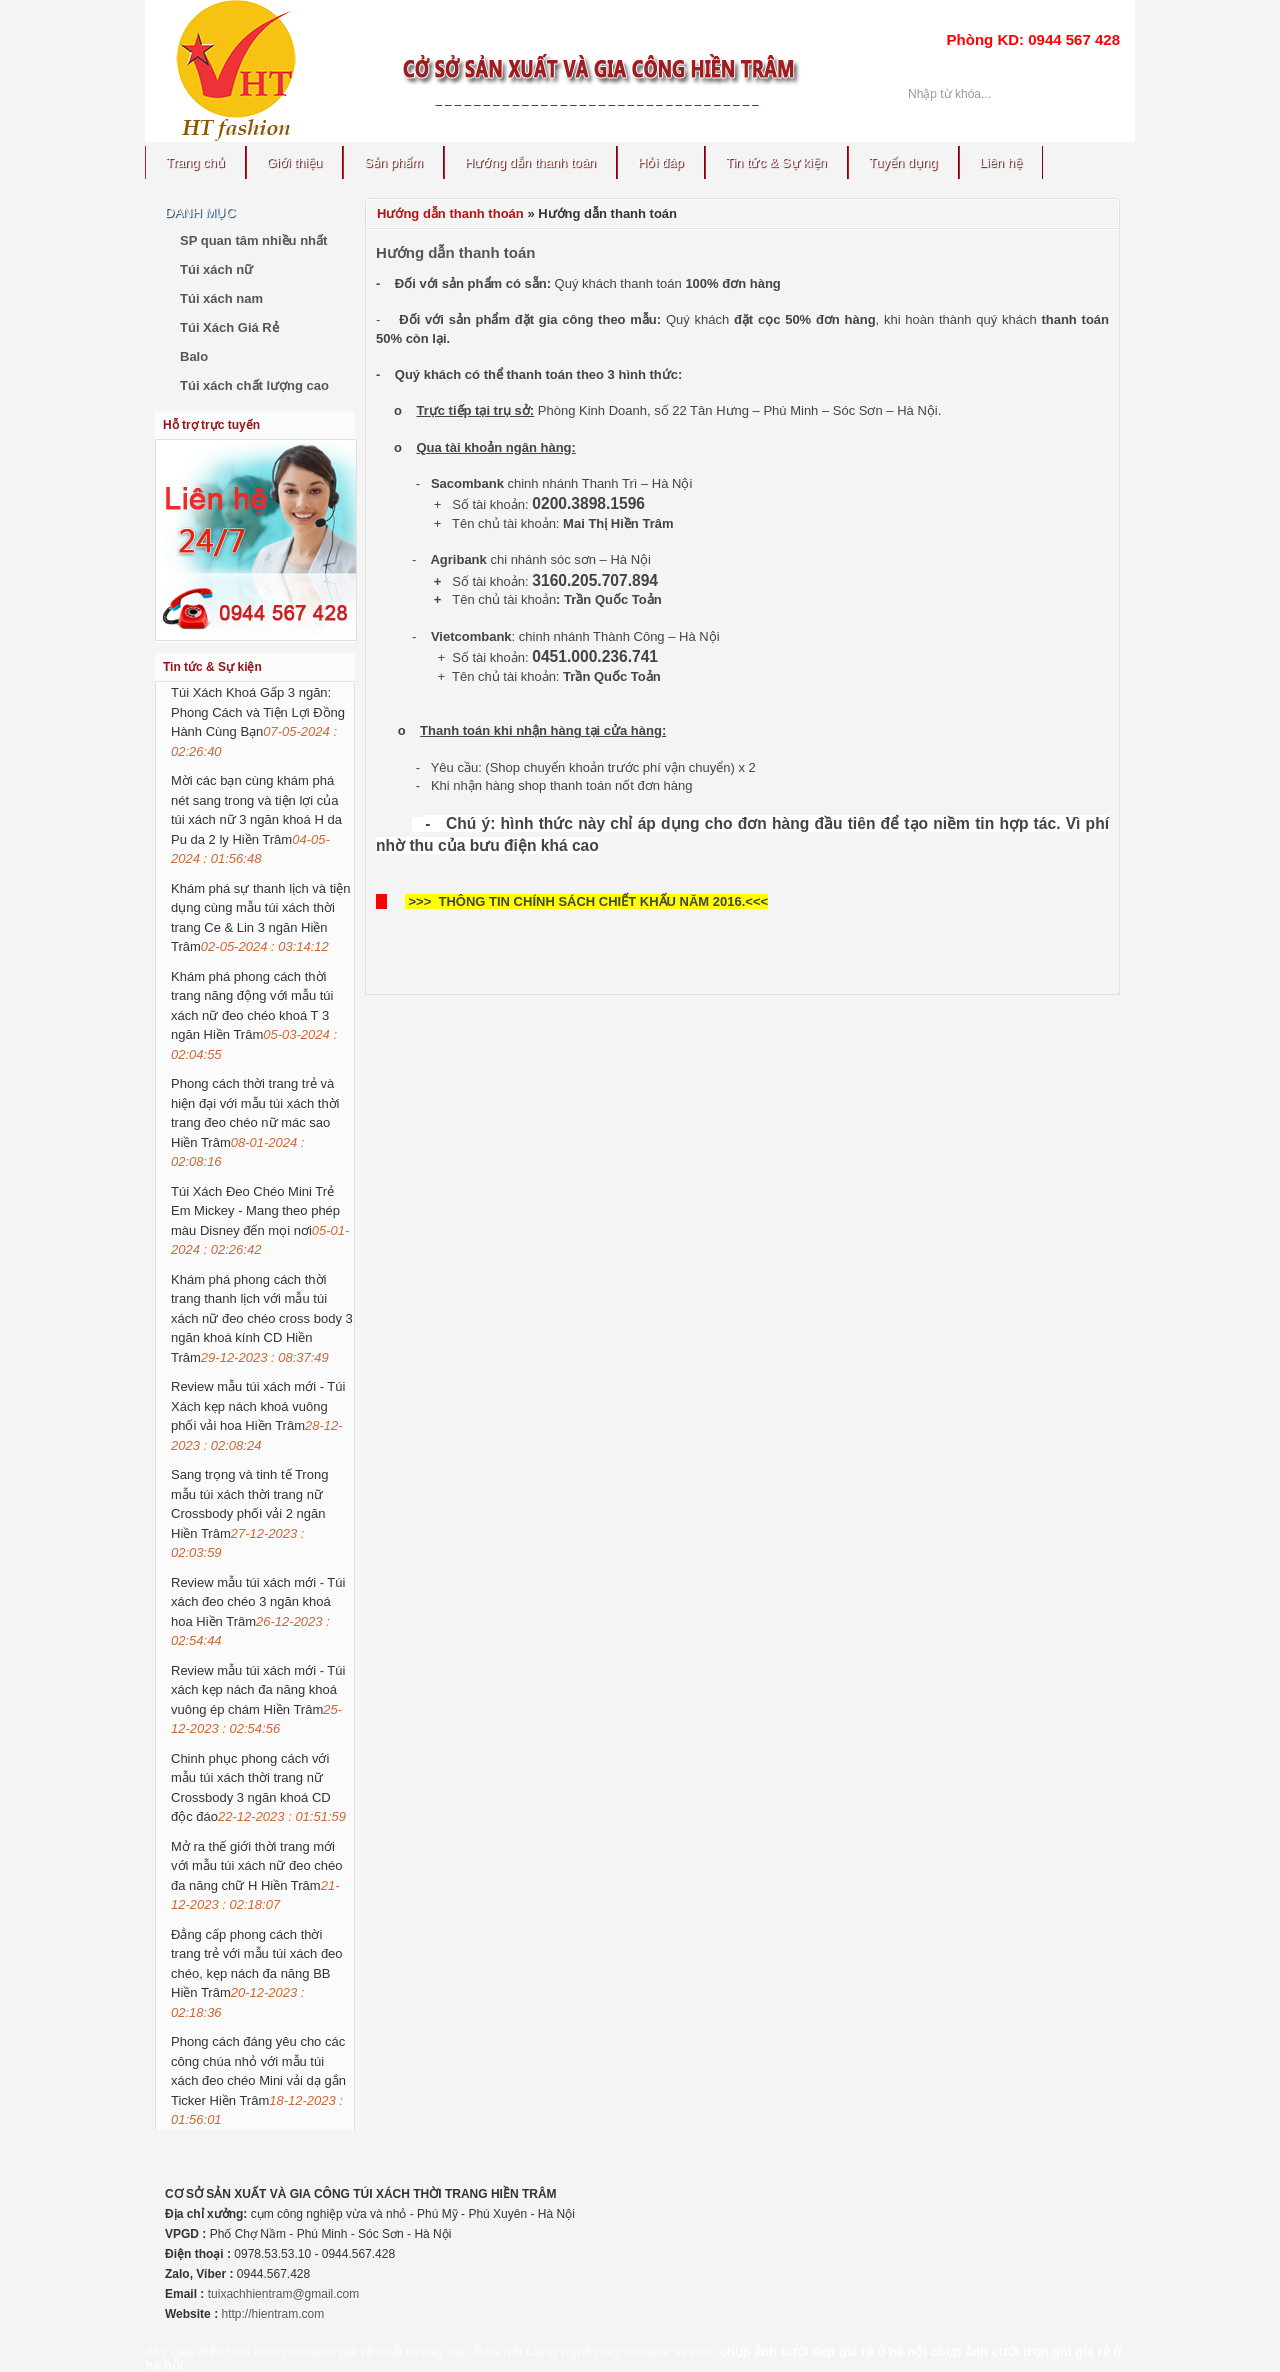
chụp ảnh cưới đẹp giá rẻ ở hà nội (823, 2351)
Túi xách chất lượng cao (254, 385)
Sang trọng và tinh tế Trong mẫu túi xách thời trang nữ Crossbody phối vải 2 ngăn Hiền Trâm (249, 1513)
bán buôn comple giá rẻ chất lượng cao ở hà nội (374, 2351)
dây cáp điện (184, 2351)
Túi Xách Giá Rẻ (229, 327)
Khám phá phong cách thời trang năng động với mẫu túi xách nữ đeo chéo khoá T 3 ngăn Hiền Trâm (254, 1015)
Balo (194, 356)
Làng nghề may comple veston (621, 2351)
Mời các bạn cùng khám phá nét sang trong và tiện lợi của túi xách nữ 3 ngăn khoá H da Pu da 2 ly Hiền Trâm (256, 819)
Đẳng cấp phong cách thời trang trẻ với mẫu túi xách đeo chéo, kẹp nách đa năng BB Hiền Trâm (257, 1973)
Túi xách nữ (216, 269)
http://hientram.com (272, 2314)
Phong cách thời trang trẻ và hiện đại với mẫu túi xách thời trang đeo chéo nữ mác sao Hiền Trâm (255, 1122)
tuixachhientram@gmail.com (284, 2294)
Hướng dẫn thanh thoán (450, 213)
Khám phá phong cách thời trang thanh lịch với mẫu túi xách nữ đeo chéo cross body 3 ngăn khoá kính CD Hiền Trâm (262, 1318)
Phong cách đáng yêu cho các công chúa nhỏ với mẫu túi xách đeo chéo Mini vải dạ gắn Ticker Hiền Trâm (258, 2080)
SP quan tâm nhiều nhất (253, 240)
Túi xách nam (221, 298)
